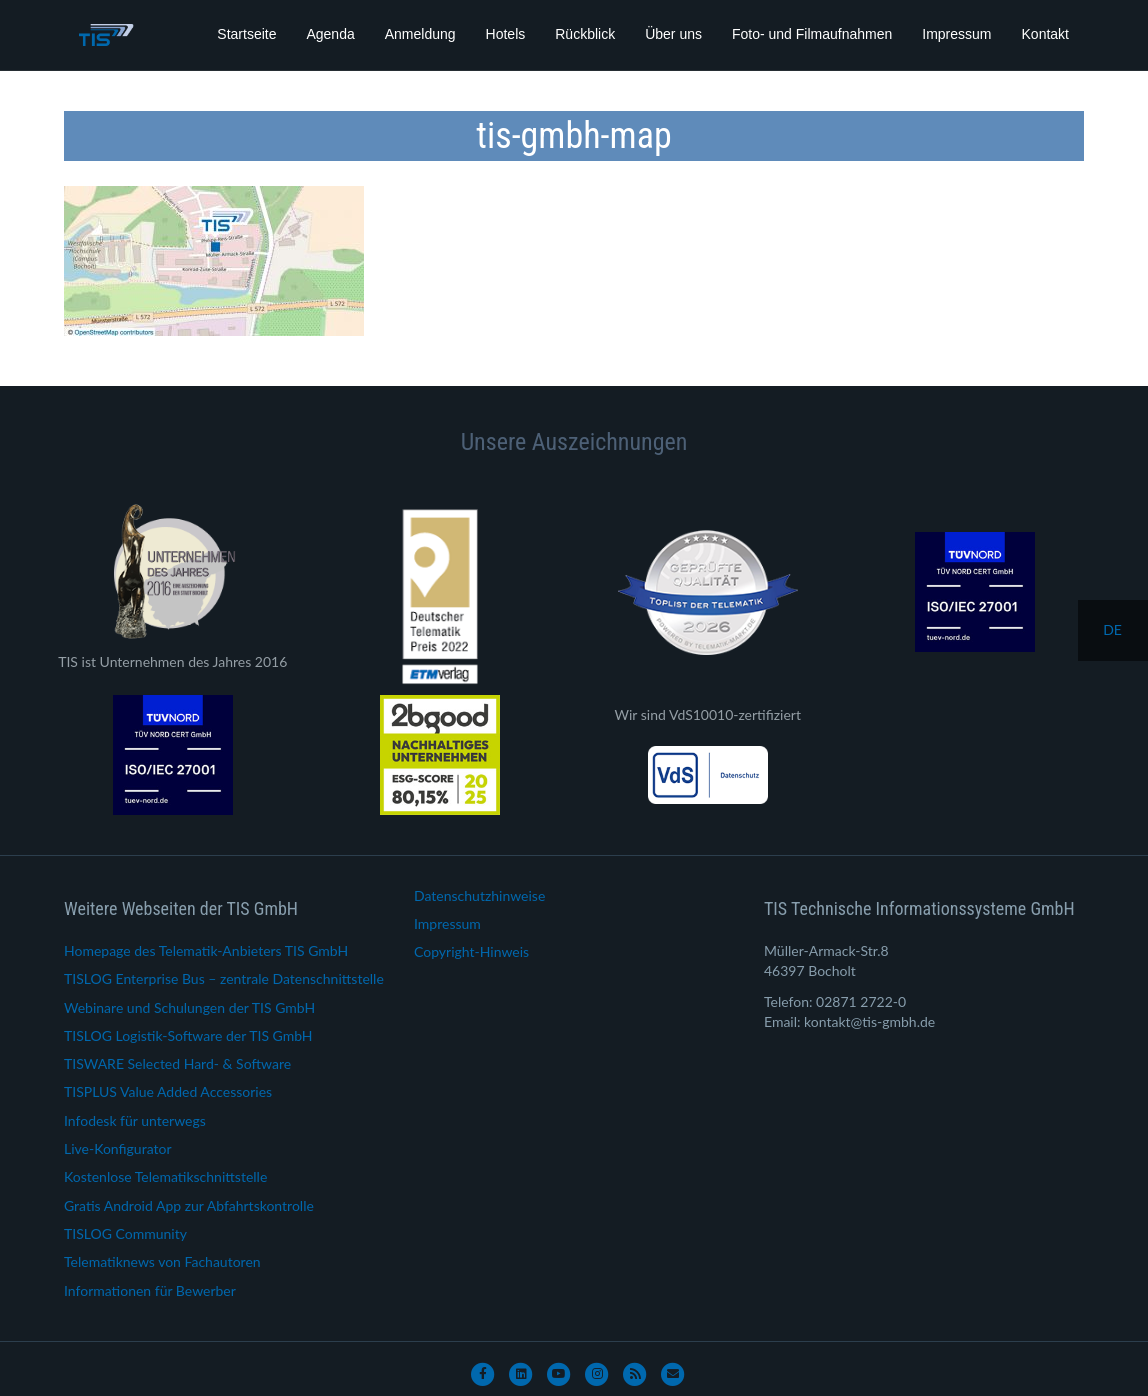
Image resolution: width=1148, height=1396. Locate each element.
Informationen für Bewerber (150, 1290)
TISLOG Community (125, 1233)
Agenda (330, 34)
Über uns (673, 34)
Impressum (956, 34)
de (1112, 629)
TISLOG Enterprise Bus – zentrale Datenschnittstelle (224, 978)
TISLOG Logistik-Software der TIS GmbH (188, 1035)
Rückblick (585, 34)
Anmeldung (420, 34)
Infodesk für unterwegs (135, 1120)
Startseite (246, 34)
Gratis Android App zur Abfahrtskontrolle (189, 1205)
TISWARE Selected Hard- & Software (177, 1063)
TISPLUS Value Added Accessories (168, 1091)
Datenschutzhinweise (479, 895)
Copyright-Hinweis (471, 951)
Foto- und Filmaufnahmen (812, 34)
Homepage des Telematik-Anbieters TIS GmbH (206, 950)
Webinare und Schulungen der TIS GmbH (189, 1007)
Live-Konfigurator (118, 1148)
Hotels (506, 34)
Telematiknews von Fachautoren (162, 1261)
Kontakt (1045, 34)
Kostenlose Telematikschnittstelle (165, 1176)
